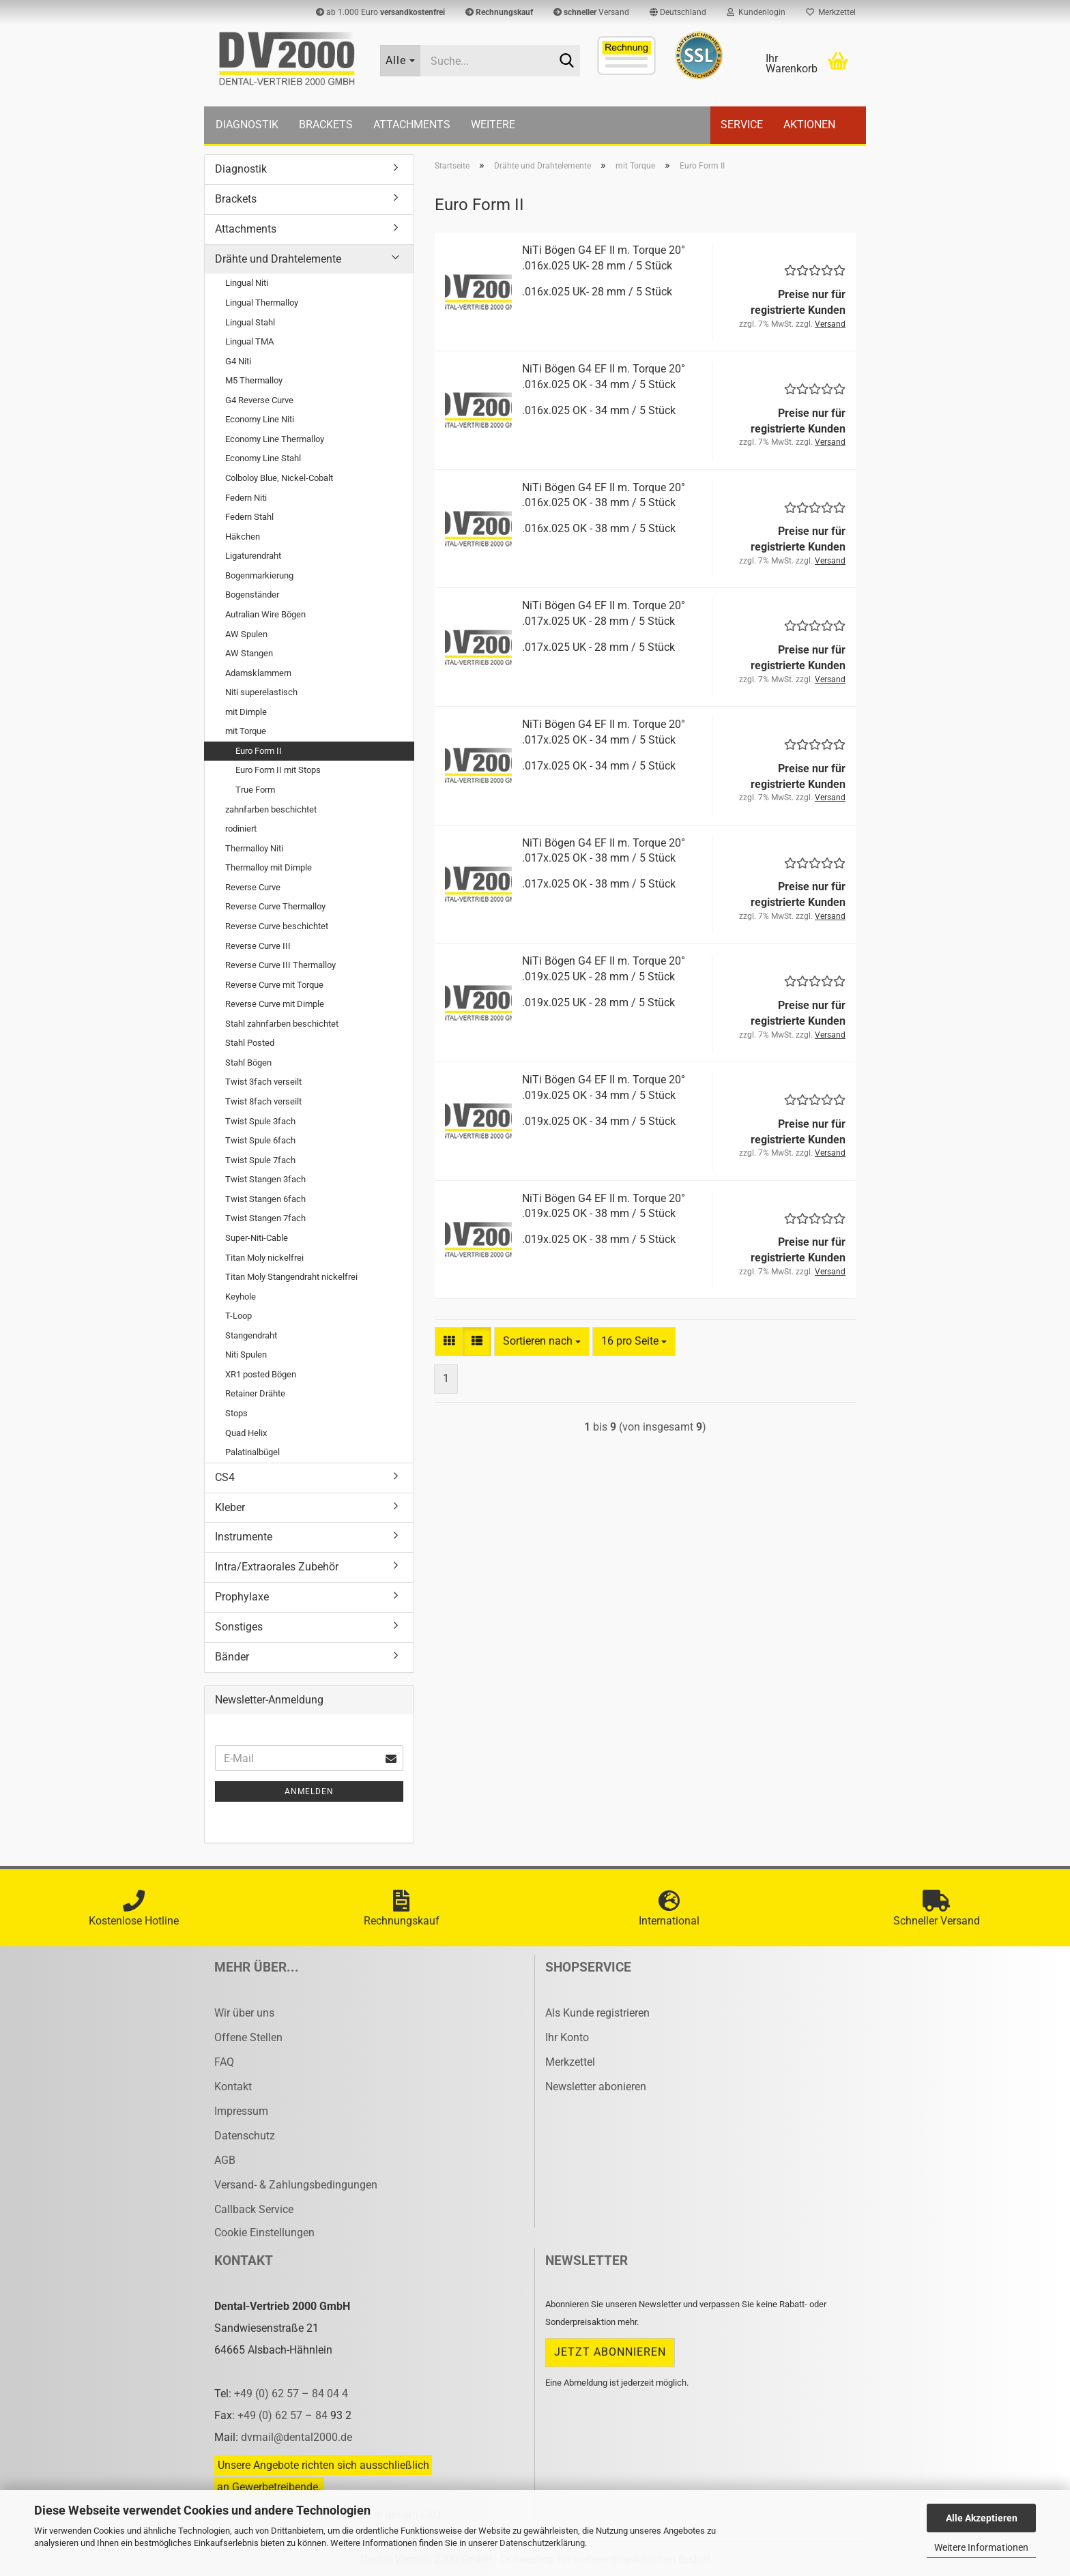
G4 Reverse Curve (259, 400)
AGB (224, 2160)
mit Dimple (246, 712)
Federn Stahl (249, 517)
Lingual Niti (246, 283)
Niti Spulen (246, 1354)
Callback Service (253, 2209)
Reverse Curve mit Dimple (274, 1004)
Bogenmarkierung (259, 575)
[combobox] (542, 1341)
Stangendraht (251, 1335)
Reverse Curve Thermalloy (275, 906)
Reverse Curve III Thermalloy (280, 965)
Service (742, 124)
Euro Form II (258, 751)
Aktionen (809, 124)
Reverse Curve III (258, 946)
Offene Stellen (248, 2037)
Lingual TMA (249, 341)
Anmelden (309, 1791)
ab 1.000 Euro (380, 12)
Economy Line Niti (259, 419)
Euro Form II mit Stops (278, 770)
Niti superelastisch (261, 692)
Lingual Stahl (250, 322)
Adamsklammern (258, 673)
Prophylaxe (242, 1596)
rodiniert (241, 828)
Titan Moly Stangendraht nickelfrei (291, 1277)
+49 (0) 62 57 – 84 (283, 2415)
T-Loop (238, 1316)
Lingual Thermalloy (261, 302)
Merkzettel (831, 12)
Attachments (411, 124)
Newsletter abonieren (595, 2086)
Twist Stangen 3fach (265, 1179)
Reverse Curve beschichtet (276, 926)
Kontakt (233, 2086)
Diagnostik (247, 124)
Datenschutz (244, 2135)
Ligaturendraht (253, 556)
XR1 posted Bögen (260, 1374)
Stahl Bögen (248, 1062)
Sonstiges (239, 1626)
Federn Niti (246, 498)
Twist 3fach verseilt (263, 1082)
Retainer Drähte (255, 1393)
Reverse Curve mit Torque (274, 985)
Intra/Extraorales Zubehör (276, 1566)
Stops (236, 1413)
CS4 (225, 1477)
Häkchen (242, 536)
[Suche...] (400, 60)
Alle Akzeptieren (981, 2518)
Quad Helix (246, 1433)
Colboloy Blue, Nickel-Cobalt (279, 478)
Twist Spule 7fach (260, 1160)
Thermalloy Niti (254, 848)
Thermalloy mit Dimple (268, 867)
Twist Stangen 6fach (265, 1199)
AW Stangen (249, 653)
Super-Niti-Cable (256, 1238)
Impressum (241, 2111)
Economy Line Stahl (263, 458)
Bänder (232, 1656)
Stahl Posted (249, 1043)
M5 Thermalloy (254, 380)
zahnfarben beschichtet (271, 809)
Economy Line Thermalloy (274, 439)
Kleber (230, 1507)
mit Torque (245, 731)
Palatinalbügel (252, 1452)
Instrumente (243, 1536)
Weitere (493, 124)
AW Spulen (246, 634)
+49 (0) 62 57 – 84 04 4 (291, 2393)
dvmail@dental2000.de (296, 2437)
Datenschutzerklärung (542, 2543)
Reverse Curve (252, 887)
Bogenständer (252, 594)
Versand (591, 12)
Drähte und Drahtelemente (278, 258)
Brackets (326, 124)
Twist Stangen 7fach (265, 1218)
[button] (678, 12)
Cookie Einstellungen (264, 2232)
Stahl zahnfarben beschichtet (281, 1024)
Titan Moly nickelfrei (264, 1258)
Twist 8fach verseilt (263, 1101)
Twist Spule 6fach (260, 1140)
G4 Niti (238, 361)
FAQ (224, 2061)
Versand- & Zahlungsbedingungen (295, 2184)
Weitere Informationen (981, 2547)
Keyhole (240, 1296)
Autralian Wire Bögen (265, 614)
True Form (255, 790)
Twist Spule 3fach (260, 1121)
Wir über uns (244, 2012)
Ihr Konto (567, 2037)
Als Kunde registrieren (597, 2012)
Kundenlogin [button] (756, 12)
